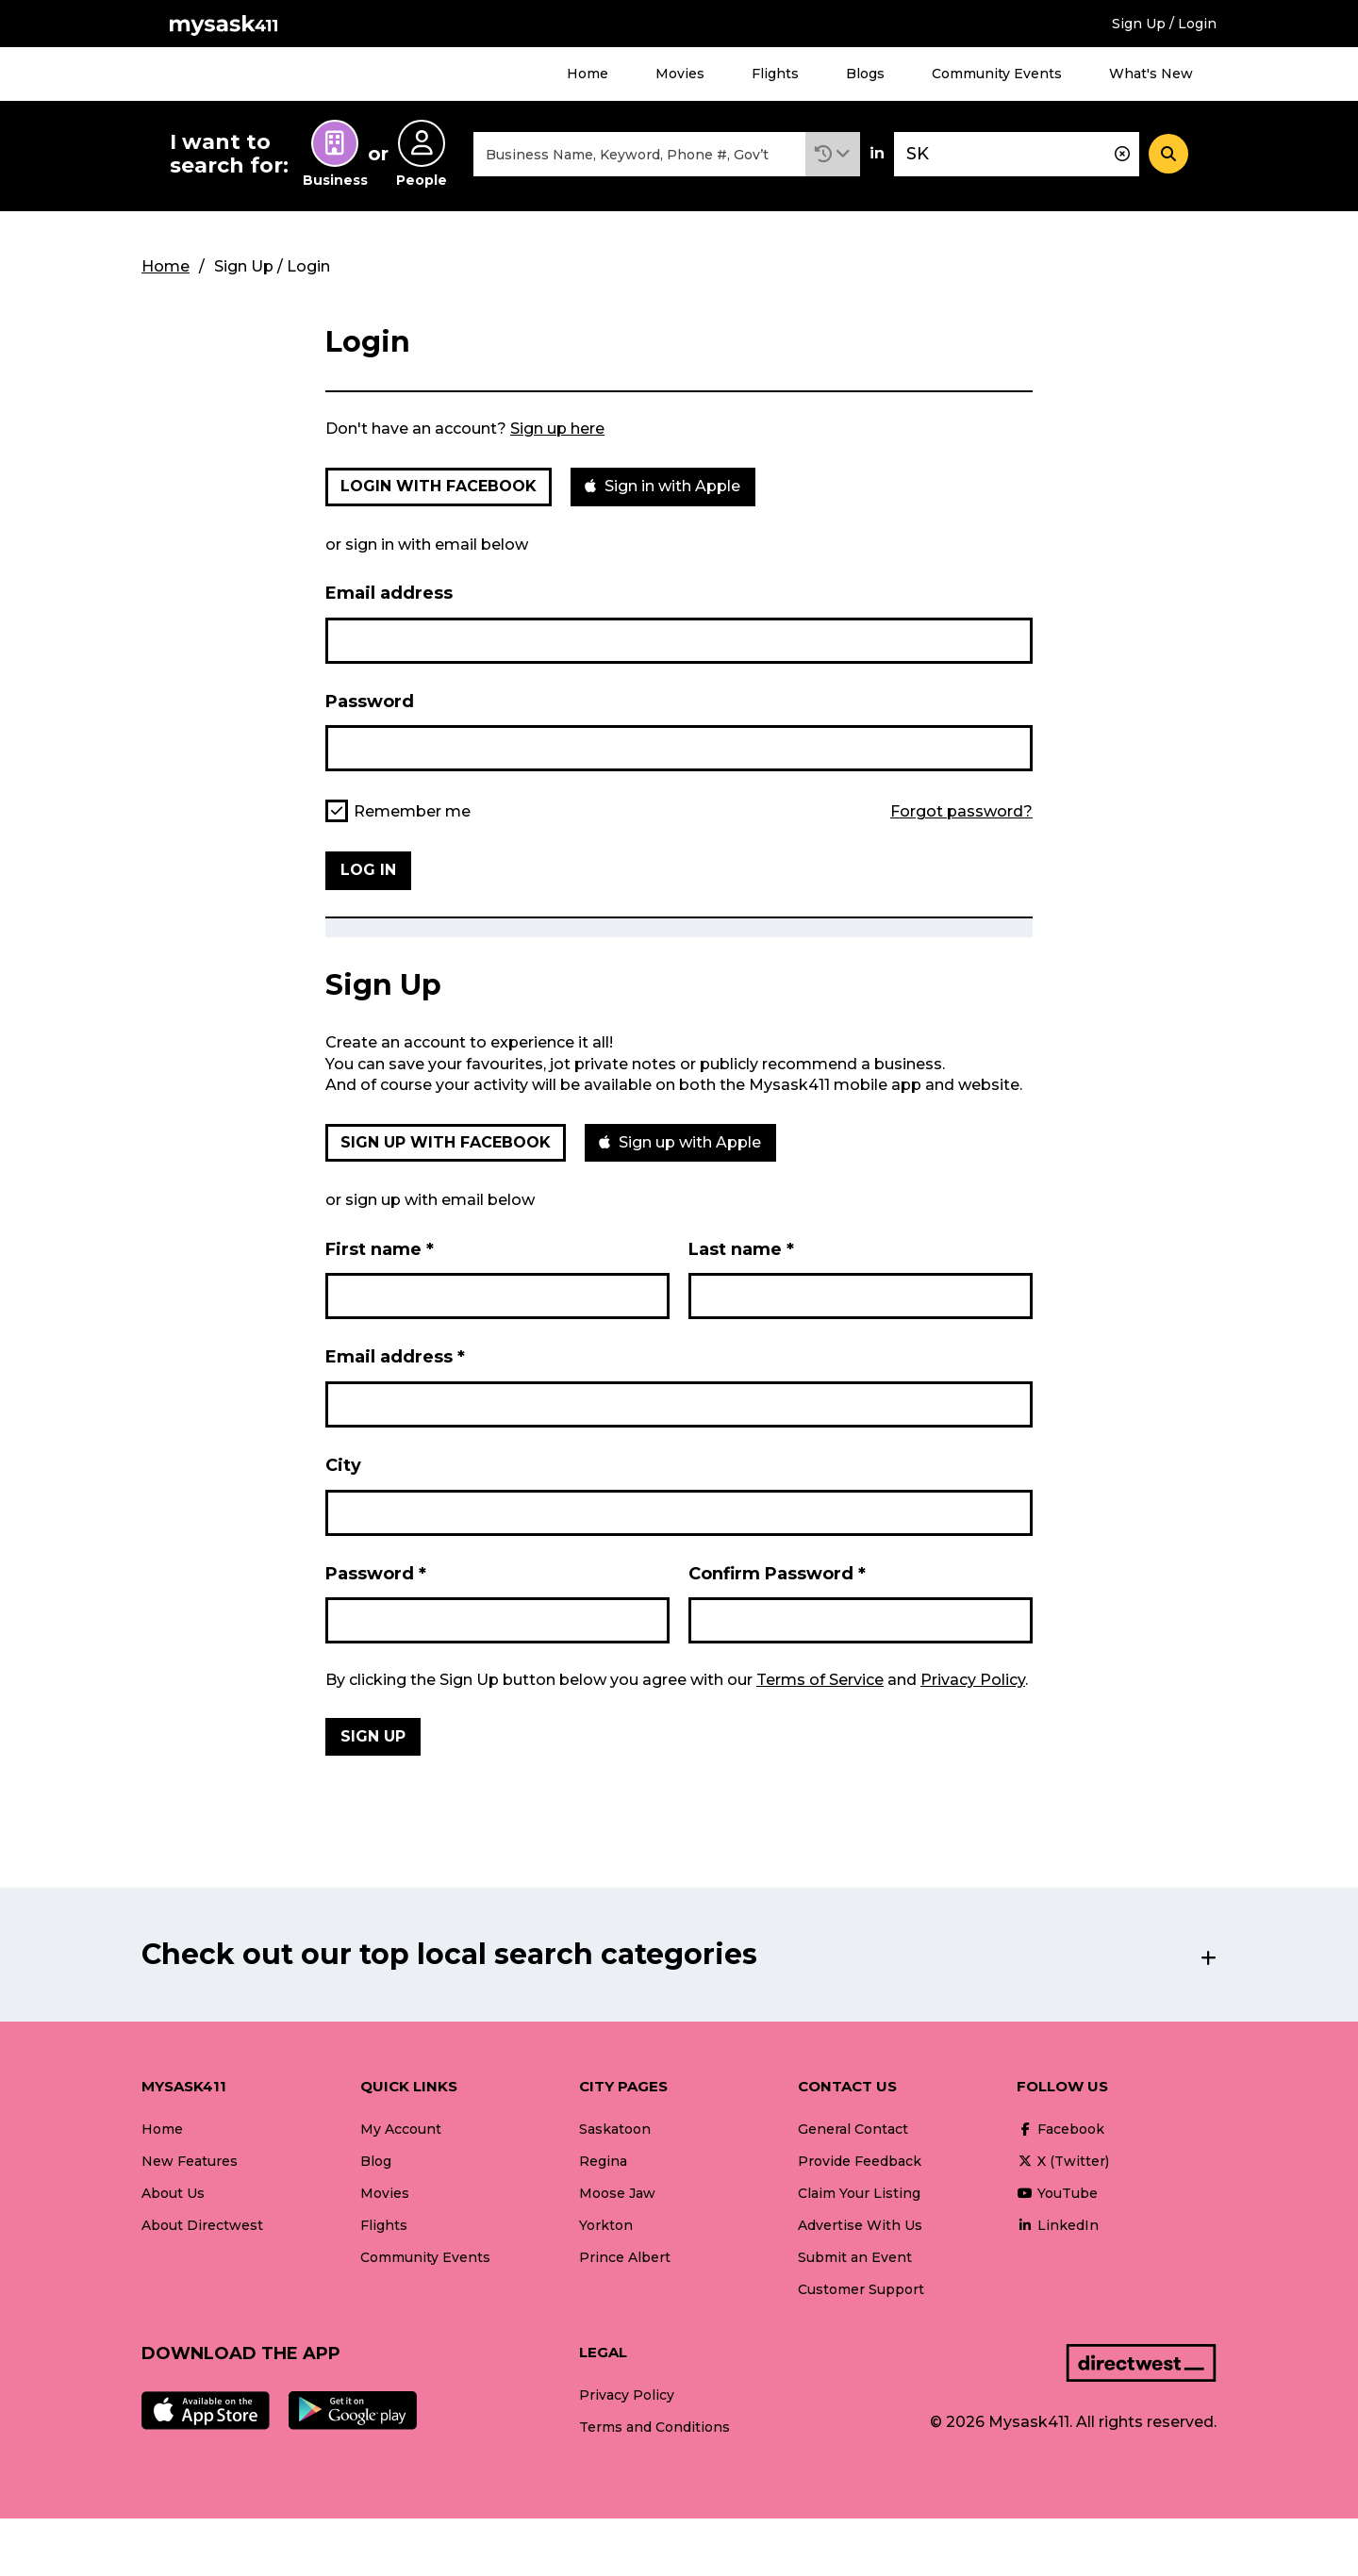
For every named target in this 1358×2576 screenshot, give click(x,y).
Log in (368, 870)
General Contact (853, 2129)
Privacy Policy (972, 1680)
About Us (173, 2193)
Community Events (997, 73)
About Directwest (202, 2225)
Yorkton (606, 2225)
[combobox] (639, 154)
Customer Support (861, 2289)
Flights (775, 73)
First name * (379, 1249)
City (343, 1465)
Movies (679, 73)
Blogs (865, 73)
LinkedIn (1058, 2225)
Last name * (741, 1249)
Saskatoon (615, 2129)
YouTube (1057, 2193)
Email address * (395, 1356)
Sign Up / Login (1164, 23)
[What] (639, 154)
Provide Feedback (859, 2161)
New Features (189, 2161)
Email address (389, 593)
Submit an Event (855, 2257)
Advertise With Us (860, 2225)
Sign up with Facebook (445, 1142)
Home (587, 73)
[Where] (1016, 154)
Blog (375, 2161)
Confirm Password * (777, 1573)
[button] (832, 154)
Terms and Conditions (654, 2427)
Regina (603, 2161)
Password (369, 701)
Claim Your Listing (859, 2193)
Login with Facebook (438, 486)
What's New (1151, 73)
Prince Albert (625, 2257)
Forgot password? (961, 811)
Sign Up (373, 1736)
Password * (375, 1573)
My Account (400, 2129)
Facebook (1060, 2129)
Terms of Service (820, 1680)
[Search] (1168, 153)
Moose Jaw (617, 2193)
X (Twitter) (1063, 2161)
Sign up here (557, 429)
